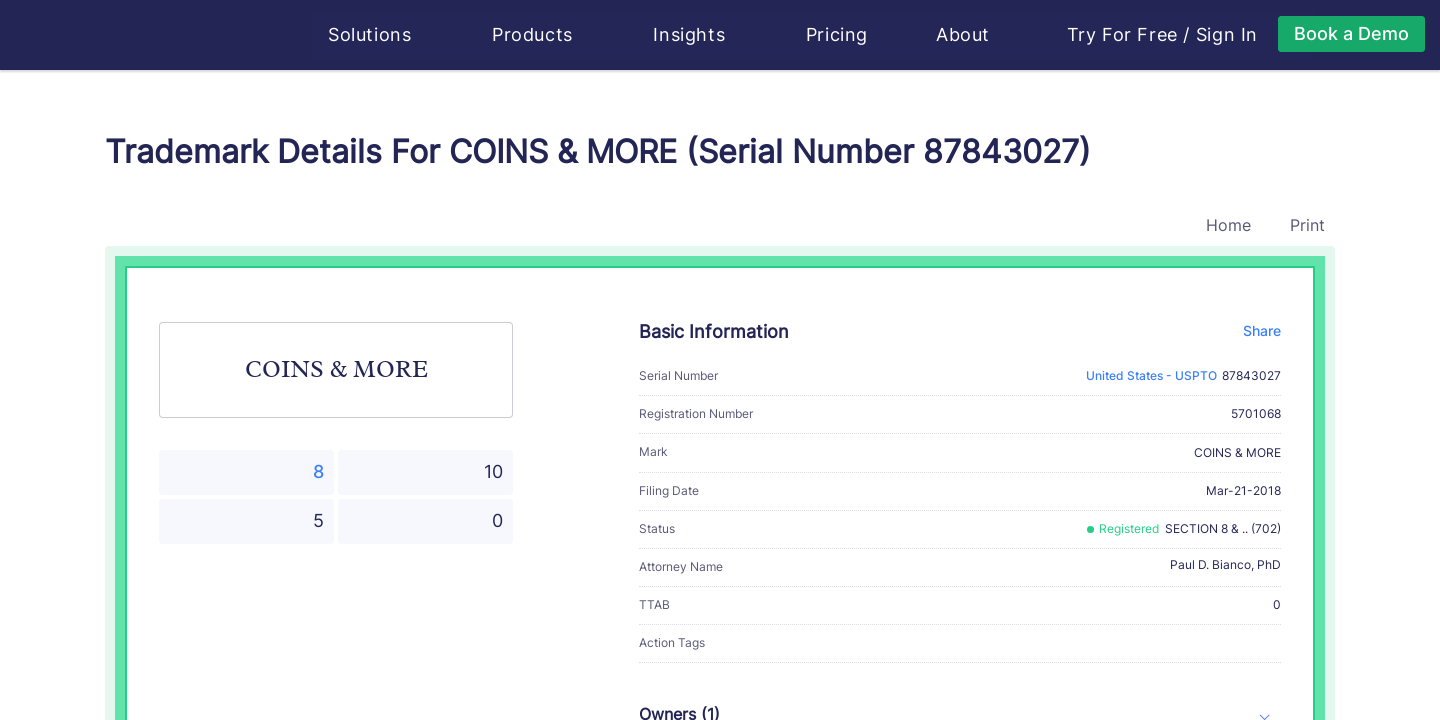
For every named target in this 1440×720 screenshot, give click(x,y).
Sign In (1228, 35)
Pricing (838, 34)
